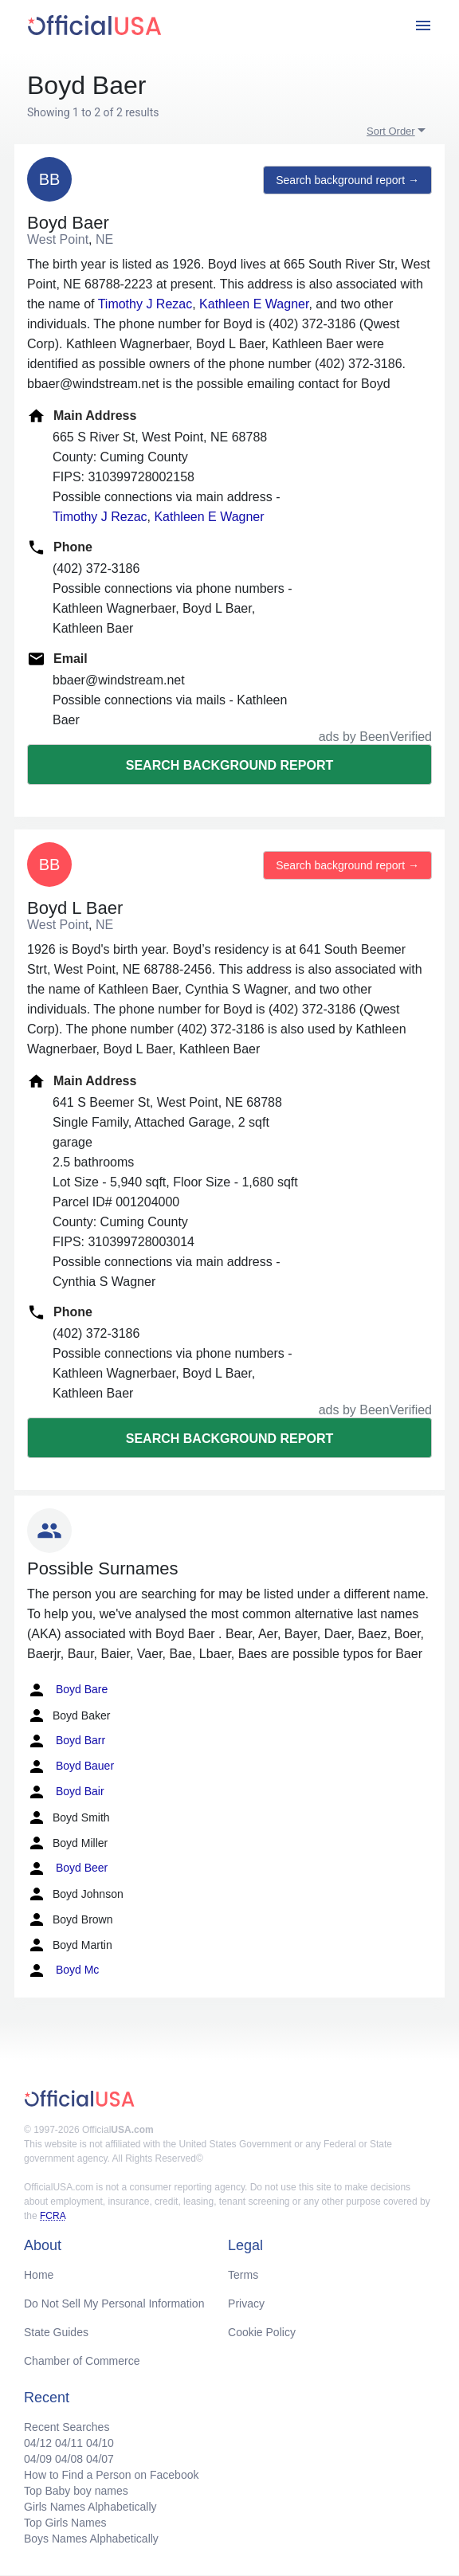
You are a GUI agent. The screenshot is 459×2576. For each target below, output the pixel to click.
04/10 (100, 2443)
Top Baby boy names (76, 2490)
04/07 (100, 2458)
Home (38, 2274)
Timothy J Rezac (145, 304)
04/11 (69, 2443)
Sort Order (391, 131)
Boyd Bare (67, 1690)
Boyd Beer (67, 1868)
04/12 (38, 2443)
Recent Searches (66, 2427)
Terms (243, 2274)
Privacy (246, 2303)
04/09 (38, 2458)
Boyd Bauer (70, 1766)
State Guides (56, 2332)
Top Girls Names (65, 2522)
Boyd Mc (63, 1970)
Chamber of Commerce (82, 2360)
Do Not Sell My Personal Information (114, 2303)
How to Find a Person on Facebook (111, 2474)
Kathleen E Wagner (253, 304)
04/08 (69, 2458)
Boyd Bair (65, 1792)
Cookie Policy (262, 2332)
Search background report (229, 765)
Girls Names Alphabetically (90, 2506)
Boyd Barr (66, 1741)
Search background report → (347, 180)
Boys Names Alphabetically (91, 2538)
